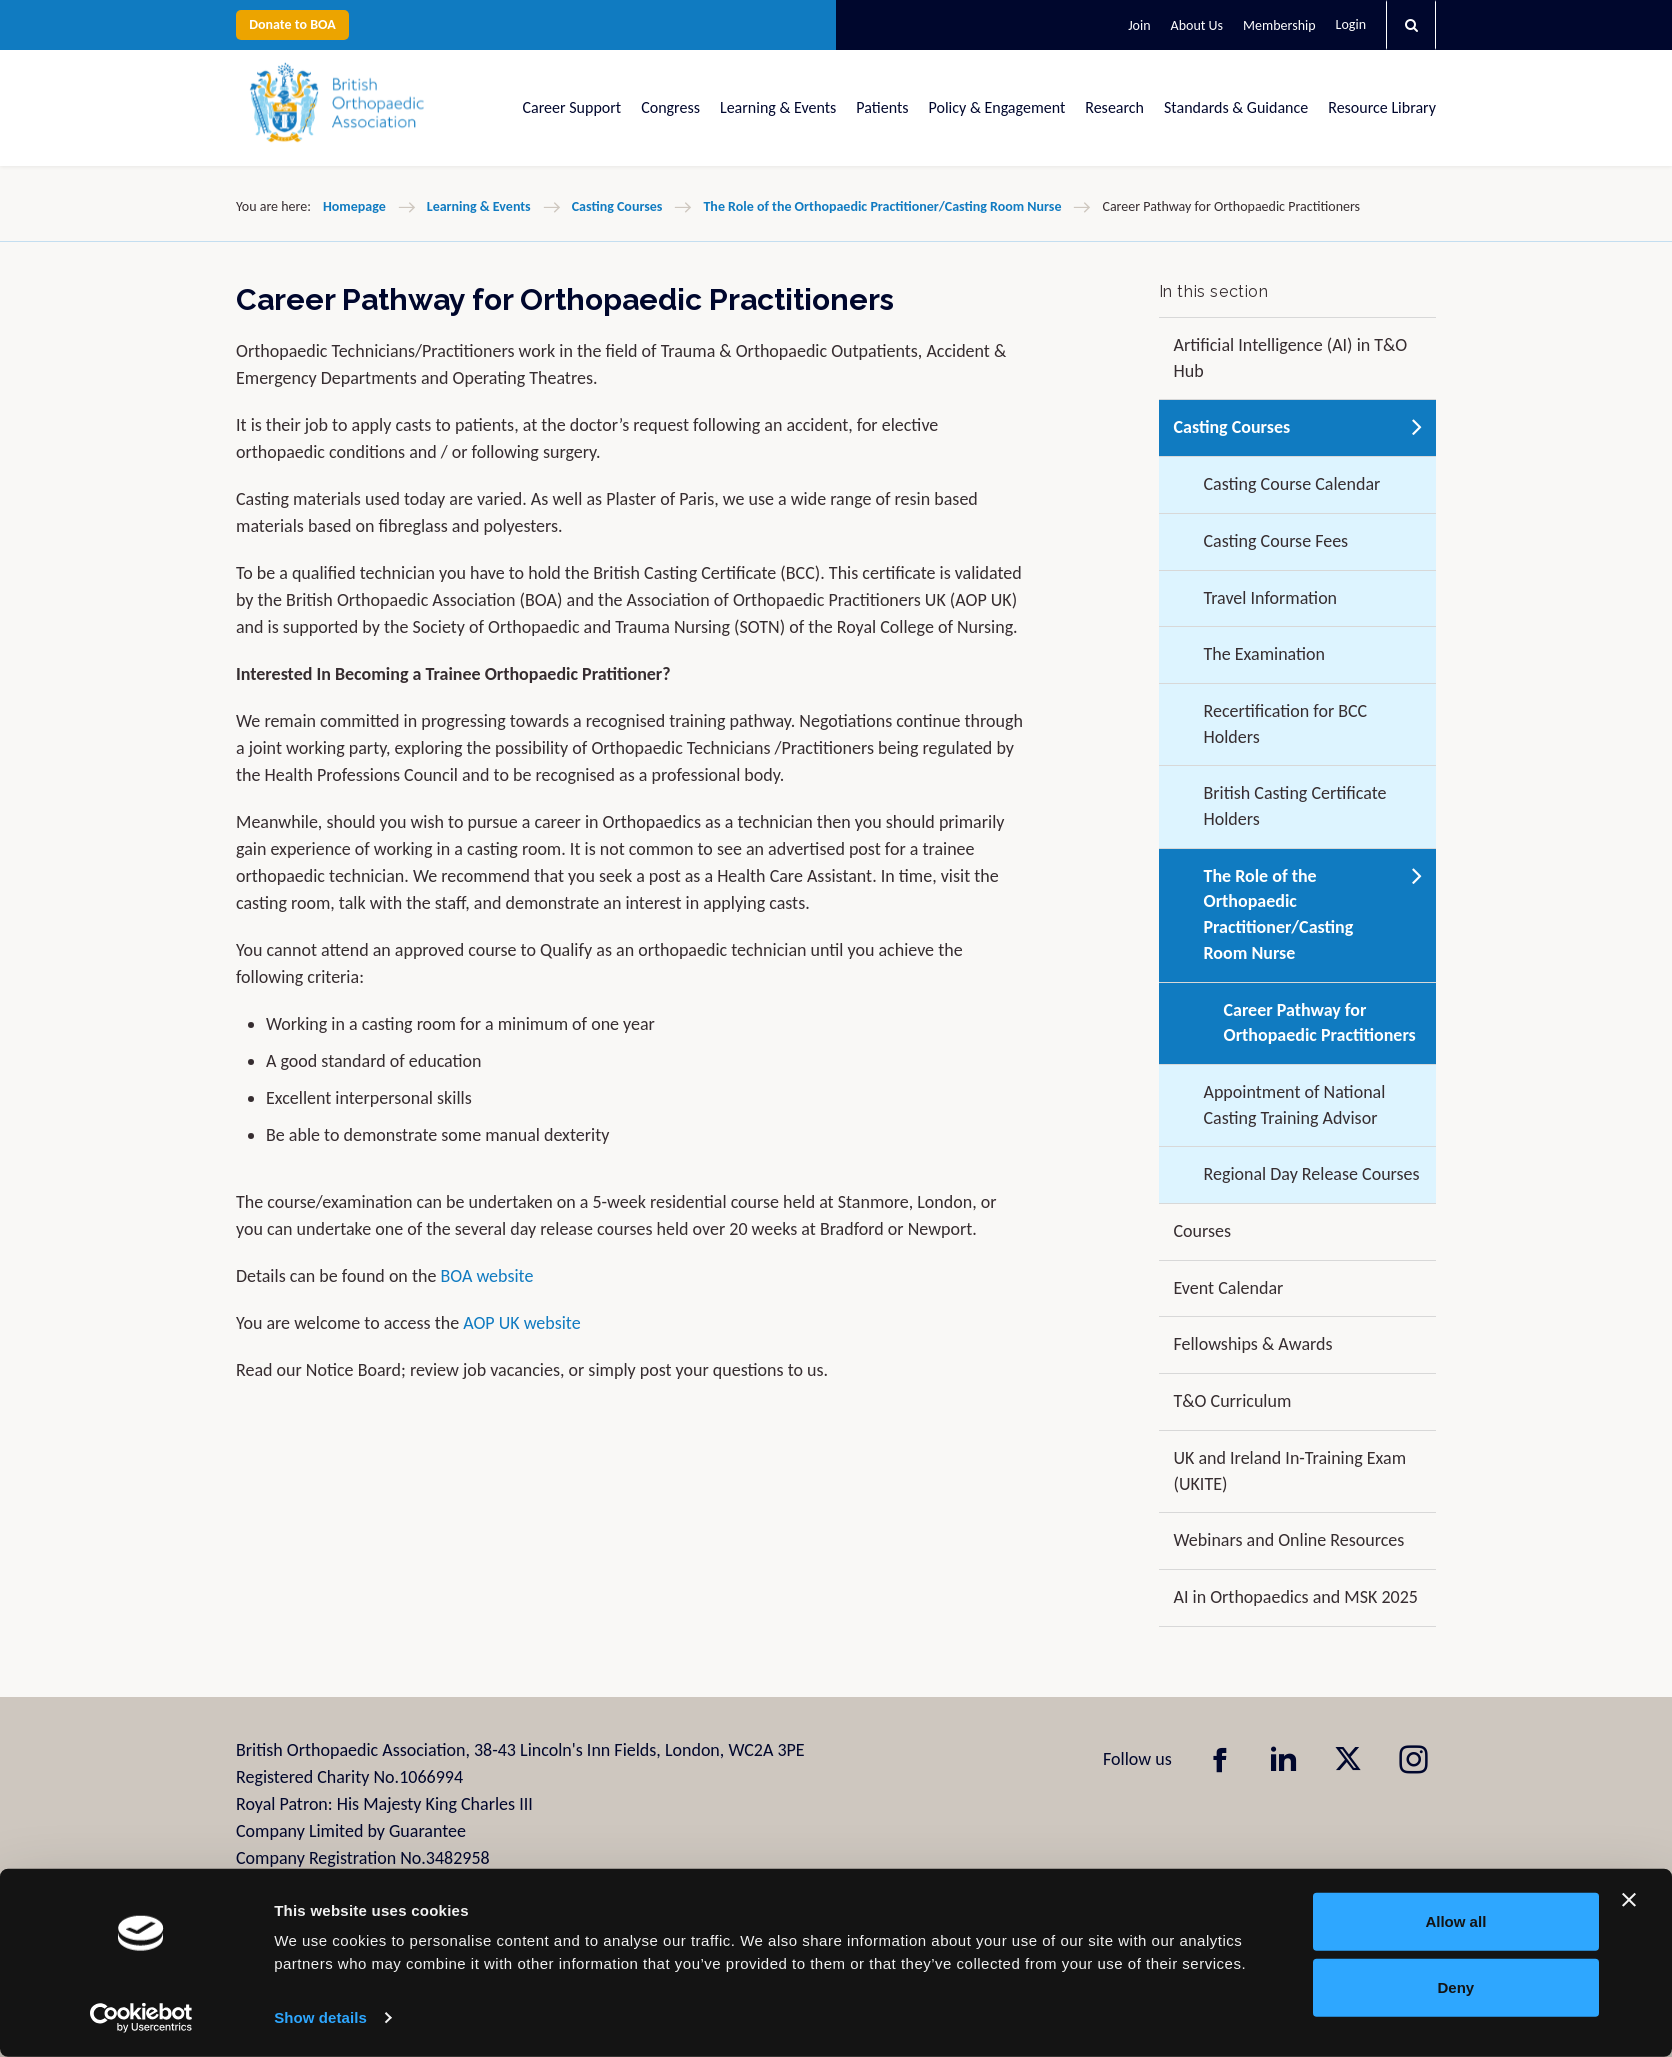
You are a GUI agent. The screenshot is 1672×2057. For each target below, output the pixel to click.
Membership (1279, 25)
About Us (1197, 25)
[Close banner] (1629, 1900)
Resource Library (1382, 107)
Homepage (354, 206)
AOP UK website (521, 1323)
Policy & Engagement (997, 107)
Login (1351, 24)
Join (1139, 25)
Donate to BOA (292, 24)
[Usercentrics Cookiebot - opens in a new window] (141, 2018)
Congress (670, 107)
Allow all (1455, 1921)
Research (1114, 107)
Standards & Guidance (1236, 107)
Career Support (572, 107)
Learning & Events (778, 107)
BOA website (486, 1276)
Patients (882, 107)
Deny (1456, 1986)
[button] (1411, 25)
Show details (320, 2017)
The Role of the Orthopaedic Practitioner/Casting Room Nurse (882, 206)
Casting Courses (617, 206)
